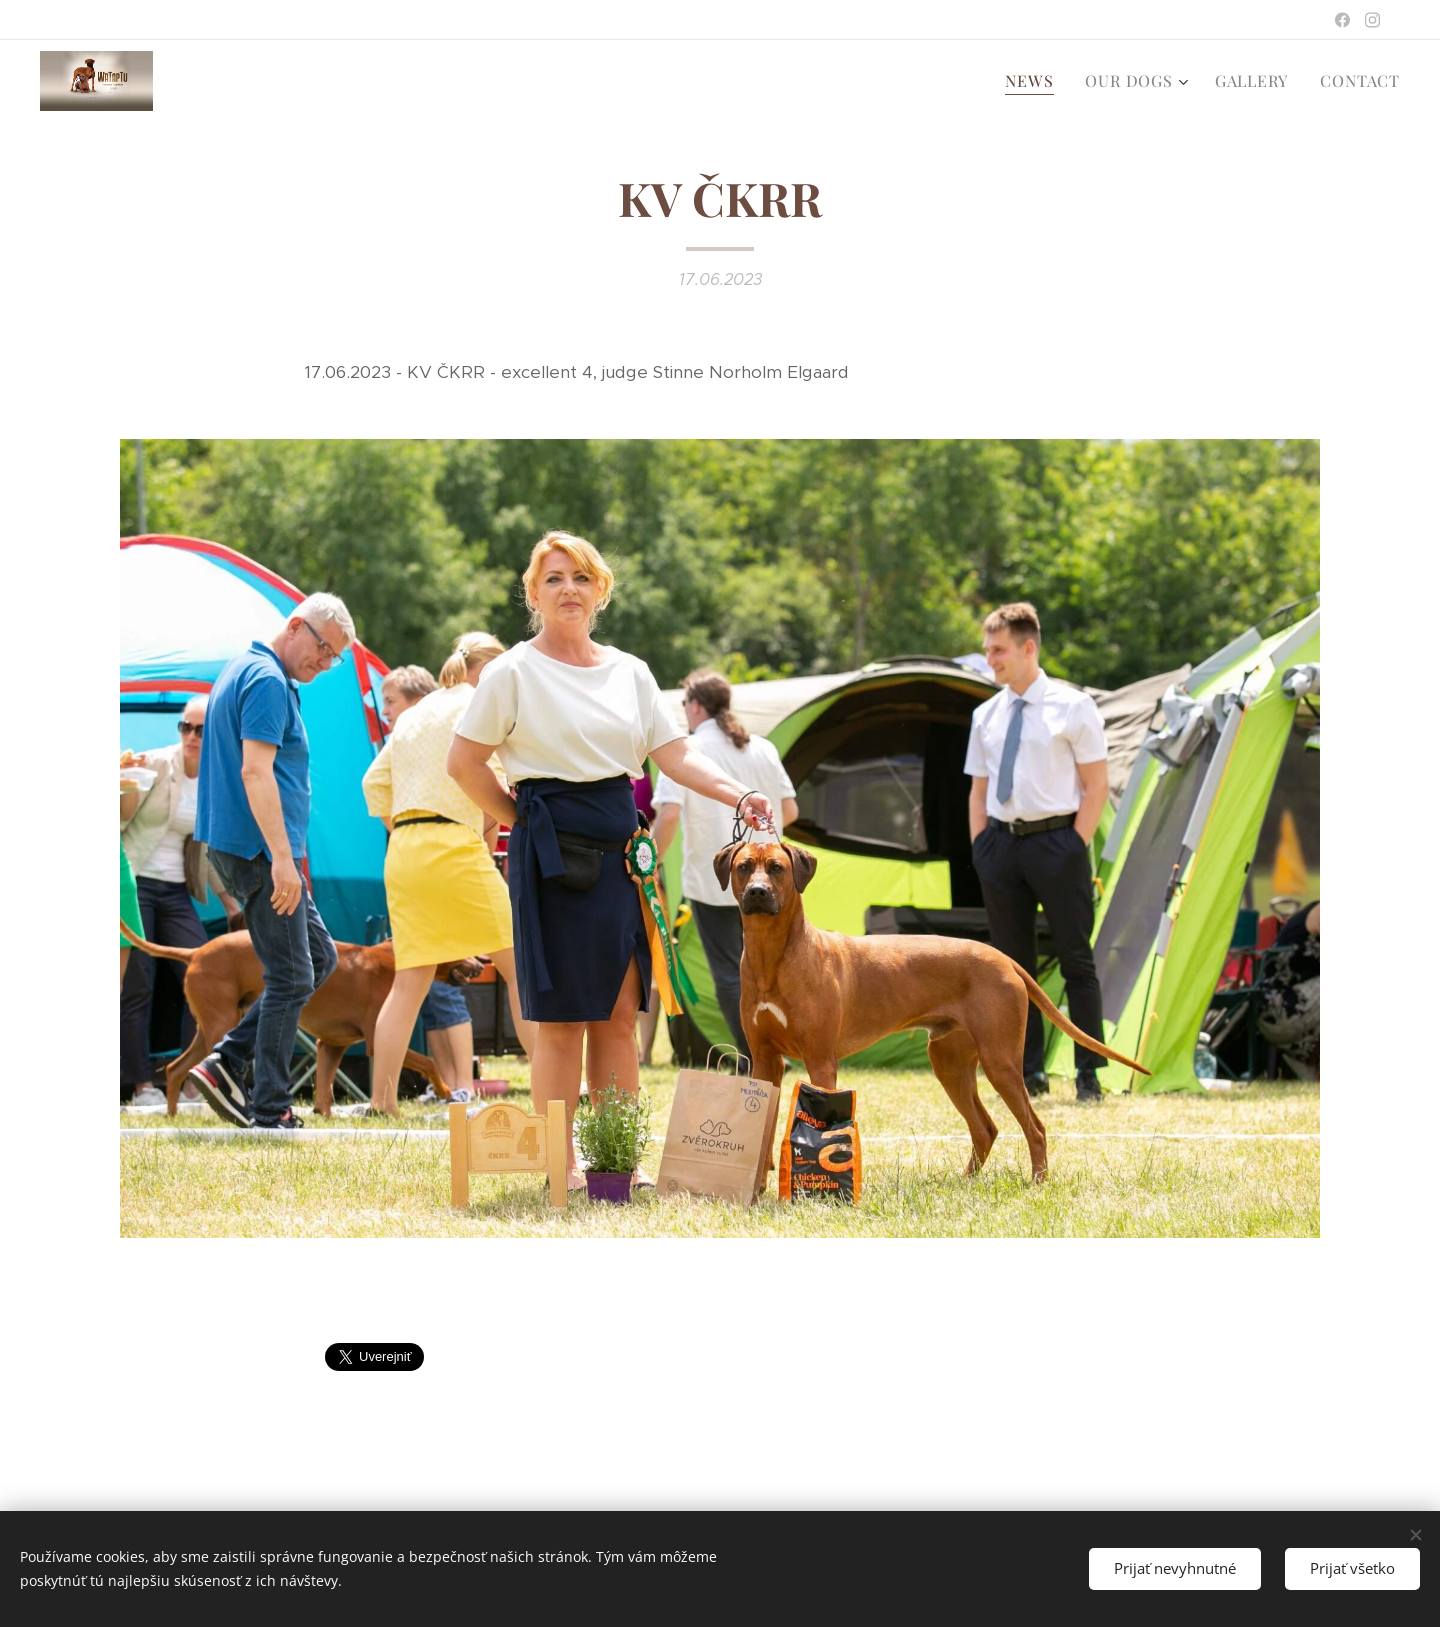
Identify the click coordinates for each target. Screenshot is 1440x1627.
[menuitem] (1034, 81)
